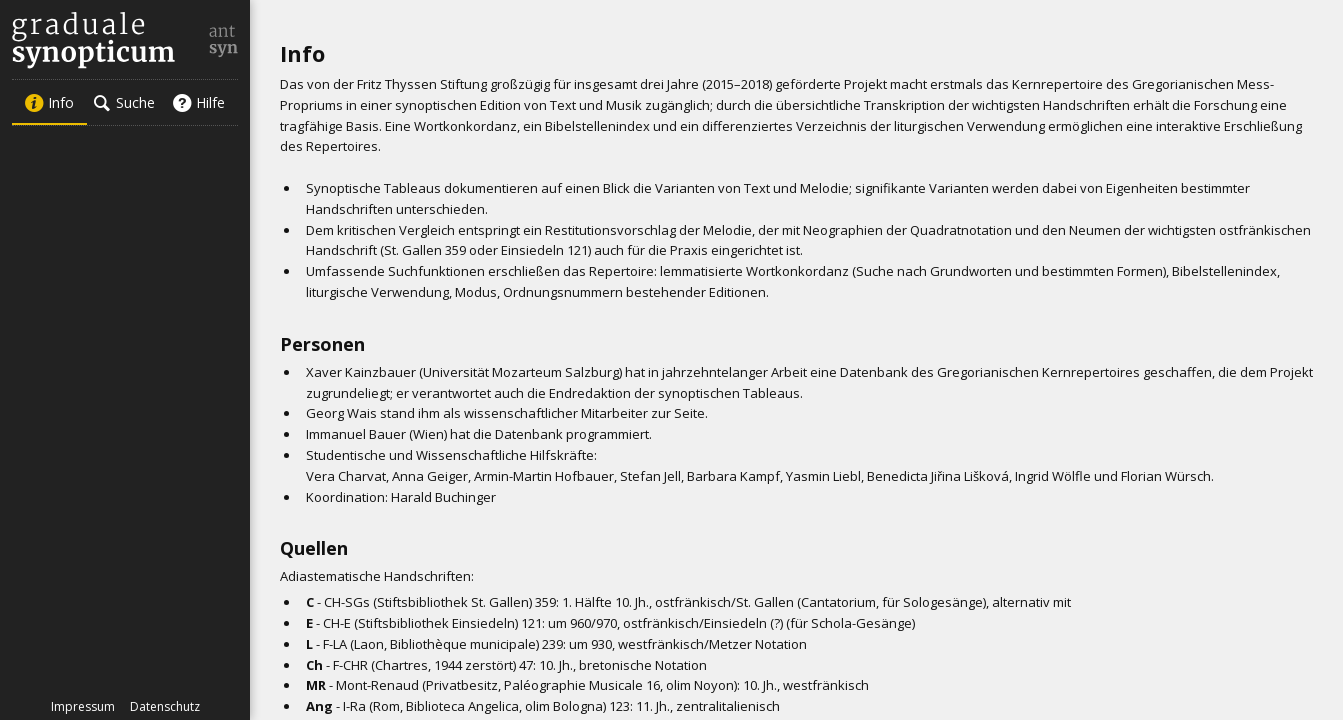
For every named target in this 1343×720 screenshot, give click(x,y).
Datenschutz (165, 706)
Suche (124, 102)
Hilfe (198, 102)
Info (49, 102)
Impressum (83, 706)
